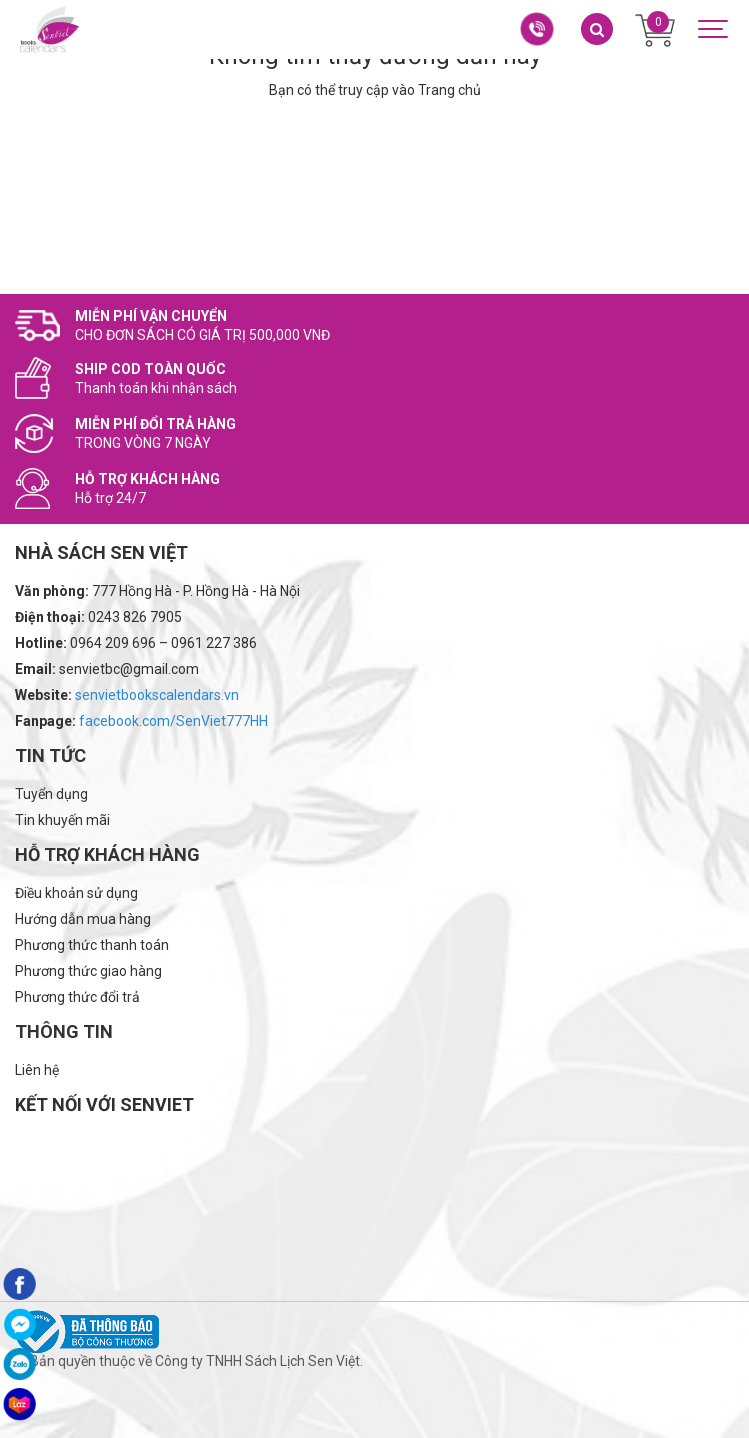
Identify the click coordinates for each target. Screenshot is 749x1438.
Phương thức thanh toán (92, 945)
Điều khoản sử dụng (76, 893)
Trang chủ (449, 90)
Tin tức (50, 755)
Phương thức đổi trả (77, 997)
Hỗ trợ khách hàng (107, 854)
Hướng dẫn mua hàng (83, 919)
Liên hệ (37, 1070)
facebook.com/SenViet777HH (173, 721)
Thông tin (64, 1031)
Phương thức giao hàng (88, 971)
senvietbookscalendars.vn (157, 695)
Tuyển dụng (51, 794)
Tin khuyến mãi (62, 820)
